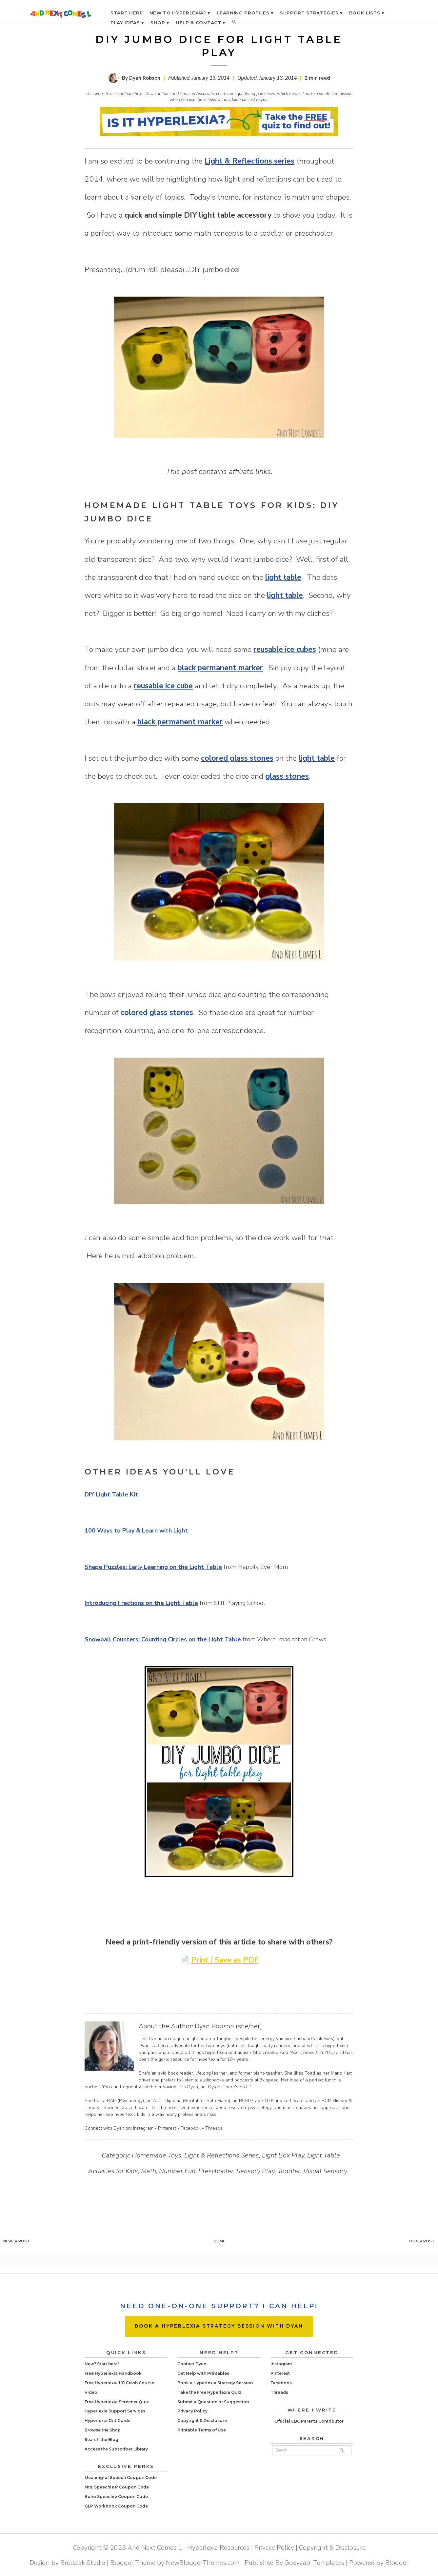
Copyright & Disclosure (202, 2420)
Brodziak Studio (82, 2562)
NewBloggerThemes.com (203, 2562)
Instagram (143, 2128)
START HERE (126, 12)
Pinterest (167, 2128)
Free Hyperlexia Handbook (113, 2373)
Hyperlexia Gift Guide (107, 2420)
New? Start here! (102, 2363)
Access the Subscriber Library (116, 2449)
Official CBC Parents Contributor (309, 2421)
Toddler (289, 2171)
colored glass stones (237, 758)
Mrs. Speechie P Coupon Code (117, 2487)
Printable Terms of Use (201, 2430)
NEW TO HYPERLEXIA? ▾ (179, 12)
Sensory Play (255, 2171)
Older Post (422, 2241)
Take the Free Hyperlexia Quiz (209, 2392)
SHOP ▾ (159, 22)
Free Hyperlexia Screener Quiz (117, 2401)
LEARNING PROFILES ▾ (245, 12)
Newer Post (16, 2241)
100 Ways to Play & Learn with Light (136, 1530)
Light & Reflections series (249, 161)
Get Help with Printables (203, 2373)
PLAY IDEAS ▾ (127, 22)
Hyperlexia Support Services (115, 2411)
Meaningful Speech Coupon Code (121, 2477)
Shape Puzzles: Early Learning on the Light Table (153, 1567)
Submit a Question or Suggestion (213, 2401)
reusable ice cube (163, 686)
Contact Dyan (191, 2363)
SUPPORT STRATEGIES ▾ (311, 12)
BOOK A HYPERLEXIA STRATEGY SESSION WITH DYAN (219, 2326)
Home (219, 2241)
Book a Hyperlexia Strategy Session (215, 2382)
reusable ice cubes (284, 649)
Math (148, 2171)
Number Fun (177, 2171)
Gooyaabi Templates (314, 2562)
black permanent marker (220, 668)
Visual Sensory (325, 2171)
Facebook (191, 2128)
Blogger (396, 2562)
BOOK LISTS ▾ (366, 12)
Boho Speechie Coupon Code (116, 2496)
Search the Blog (101, 2439)
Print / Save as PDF (224, 1960)
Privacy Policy (192, 2411)
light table (283, 577)
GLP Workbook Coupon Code (116, 2506)
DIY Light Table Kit (111, 1494)
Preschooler (215, 2171)
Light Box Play (283, 2155)
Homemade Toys (156, 2155)
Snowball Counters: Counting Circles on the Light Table (163, 1639)
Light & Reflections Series (221, 2155)
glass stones (287, 776)
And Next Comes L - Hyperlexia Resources (188, 2547)
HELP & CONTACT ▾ (200, 22)
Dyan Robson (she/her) (228, 2026)
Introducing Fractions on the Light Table (141, 1603)
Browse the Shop (103, 2430)
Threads (214, 2128)
